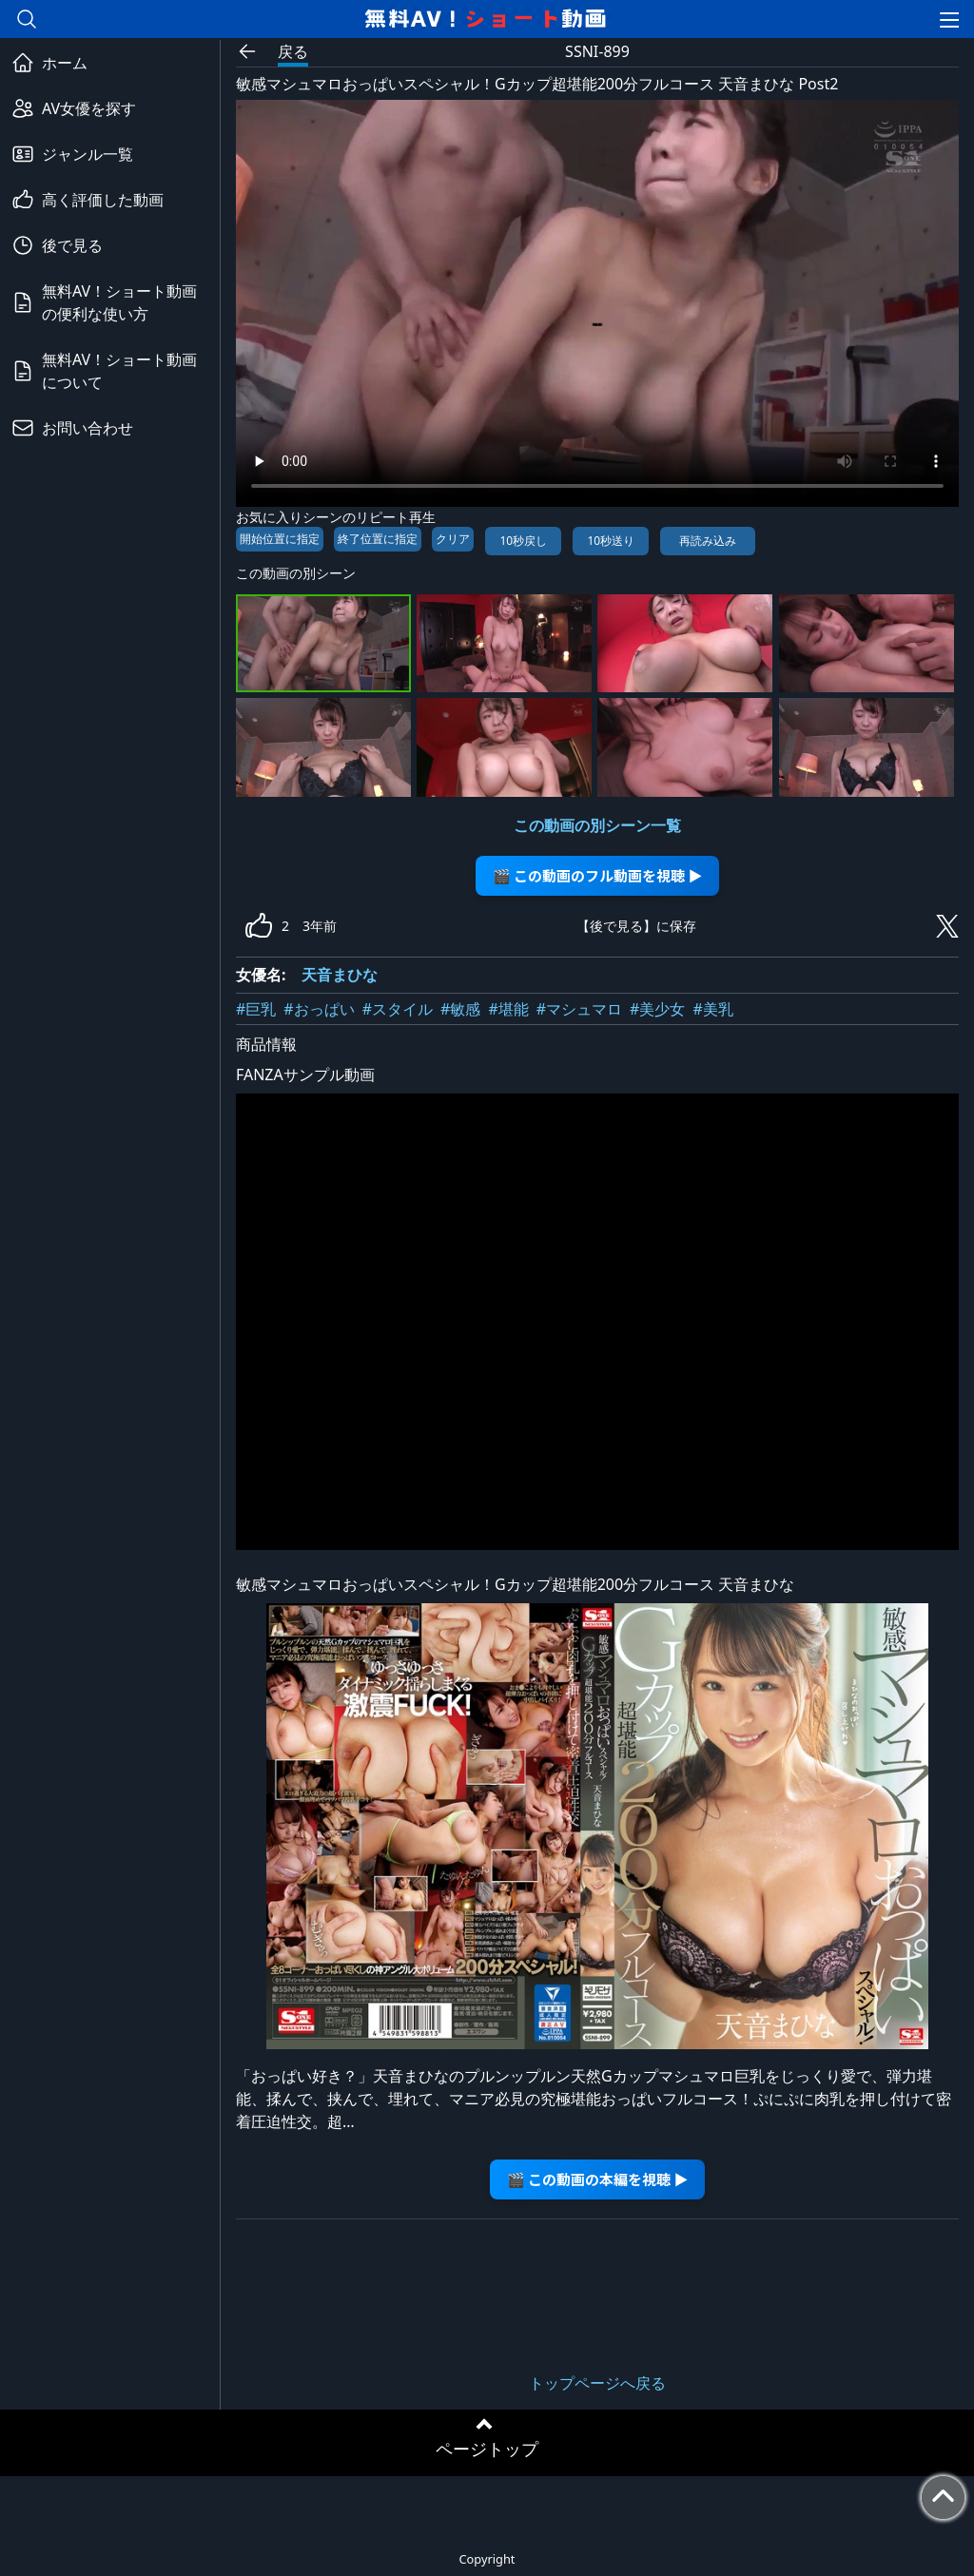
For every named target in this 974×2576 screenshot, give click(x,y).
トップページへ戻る (597, 2383)
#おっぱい (318, 1008)
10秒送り (610, 541)
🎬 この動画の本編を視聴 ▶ (598, 2179)
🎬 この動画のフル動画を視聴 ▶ (598, 875)
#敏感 (460, 1008)
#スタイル (397, 1008)
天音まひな (340, 974)
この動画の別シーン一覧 (597, 825)
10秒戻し (523, 541)
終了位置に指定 (378, 539)
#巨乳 (256, 1008)
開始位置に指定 (280, 539)
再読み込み (707, 541)
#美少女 (657, 1008)
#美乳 (712, 1008)
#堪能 (508, 1008)
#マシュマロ (579, 1008)
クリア (453, 539)
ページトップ (487, 2448)
